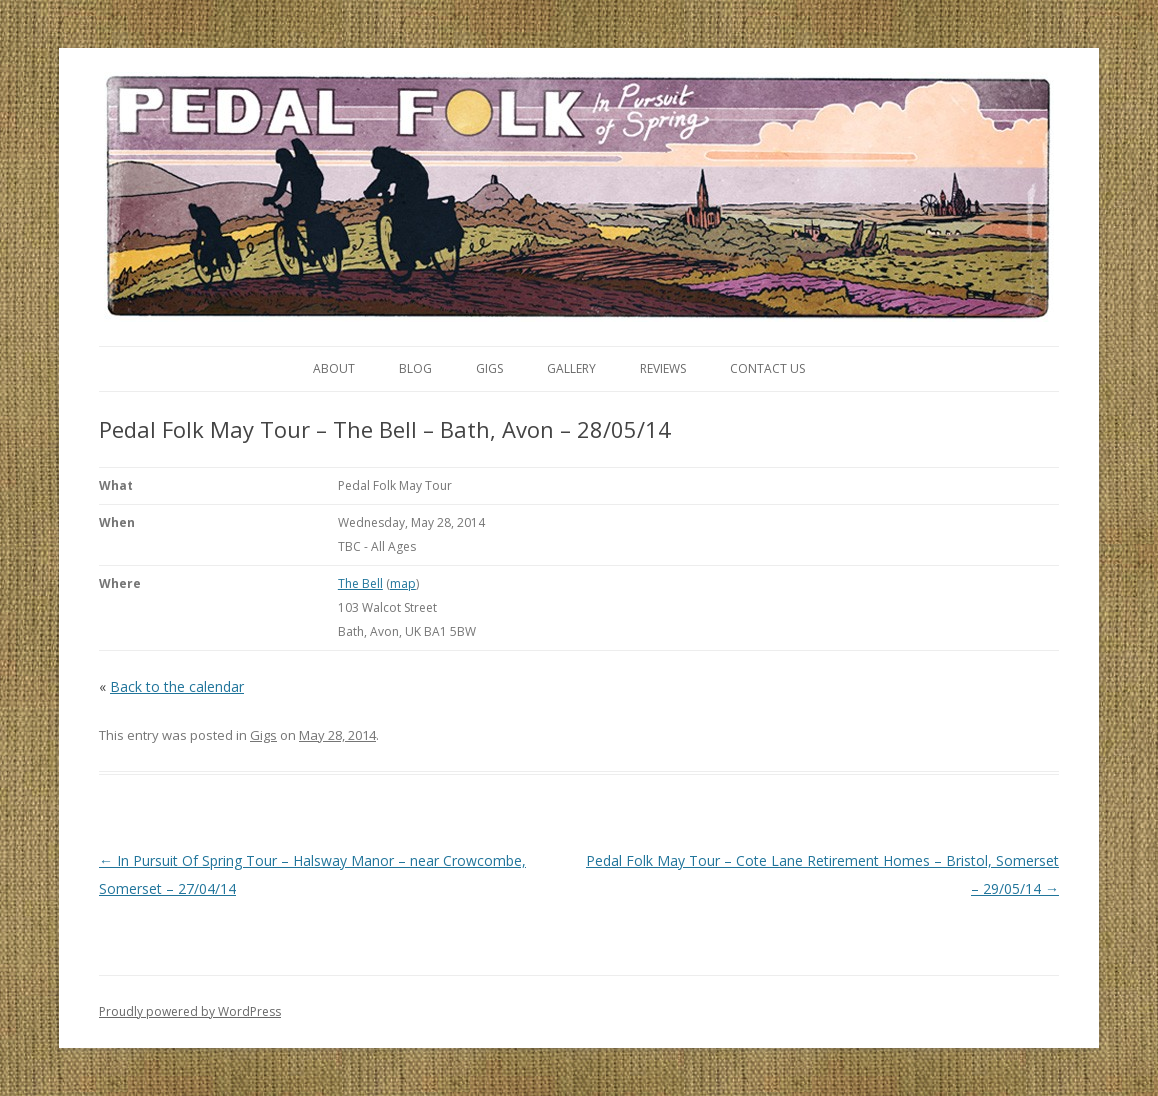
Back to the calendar (177, 686)
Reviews (663, 368)
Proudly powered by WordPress (190, 1011)
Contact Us (767, 368)
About (334, 368)
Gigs (489, 368)
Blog (415, 368)
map (403, 583)
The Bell (360, 583)
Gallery (571, 368)
